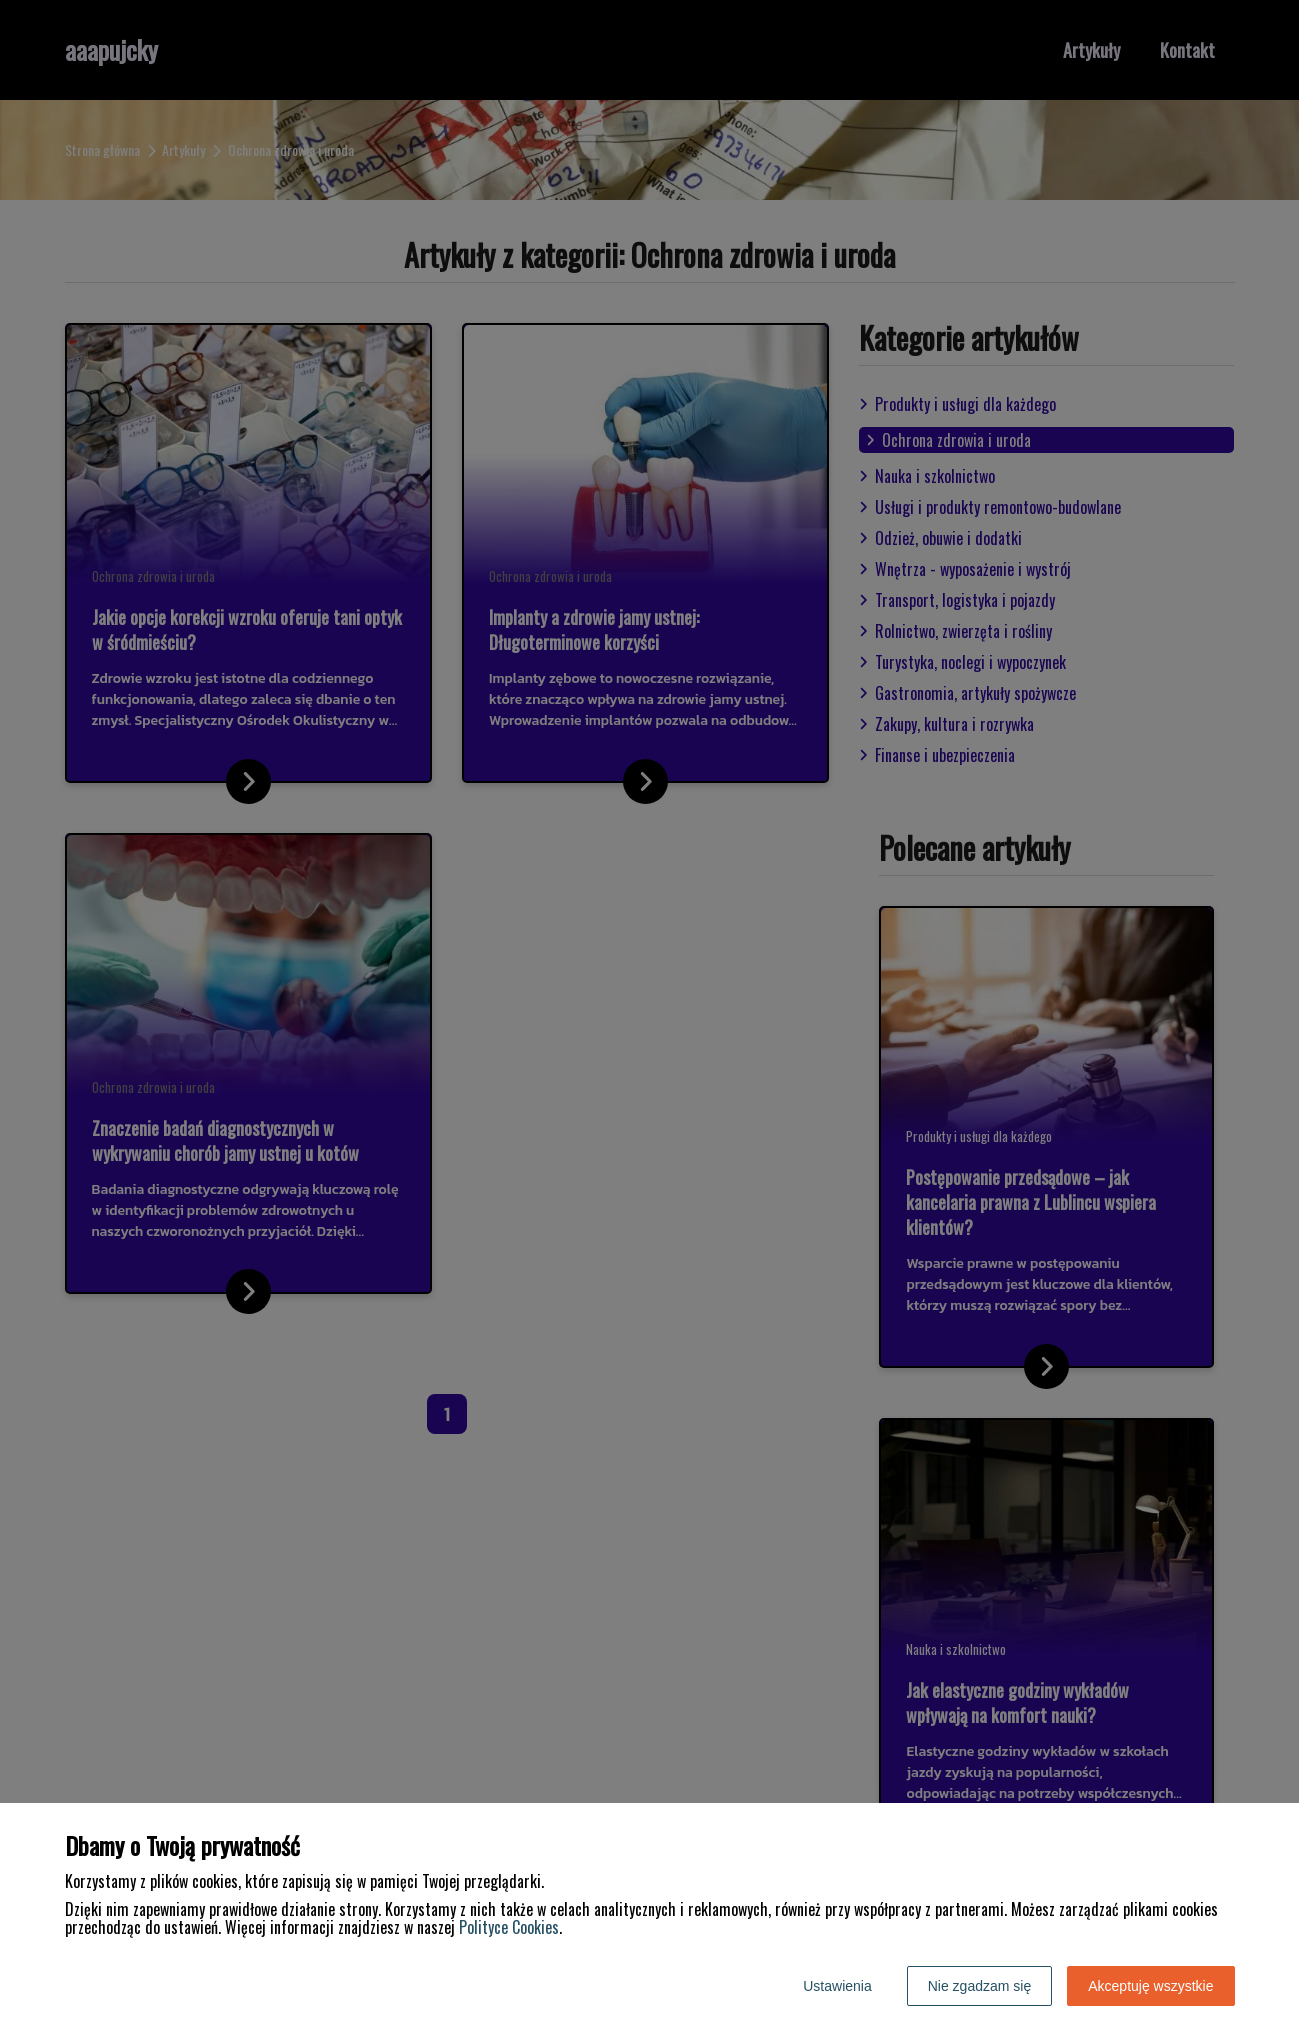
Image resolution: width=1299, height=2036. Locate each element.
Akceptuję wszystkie (1150, 1986)
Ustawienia (837, 1986)
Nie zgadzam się (980, 1986)
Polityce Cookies (509, 1927)
